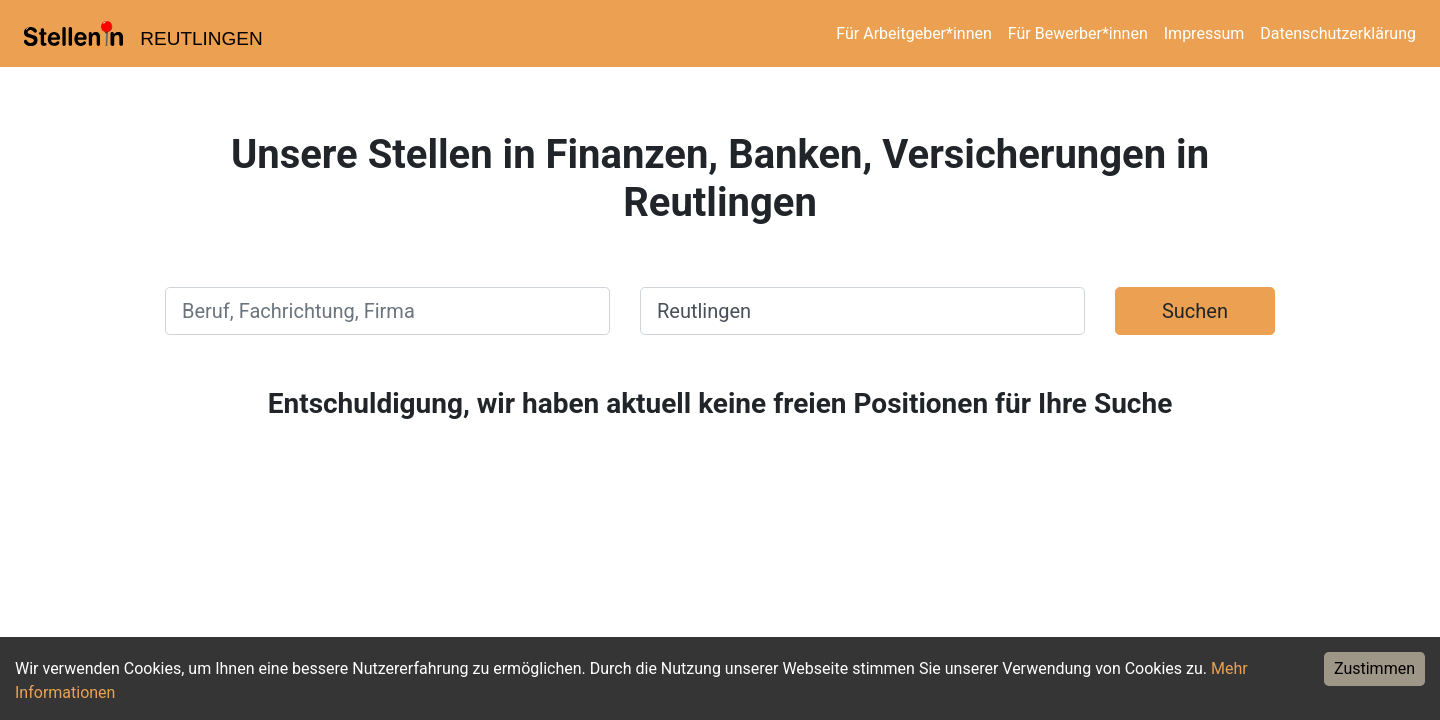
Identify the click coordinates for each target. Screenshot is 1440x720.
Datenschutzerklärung (1338, 33)
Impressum (1204, 33)
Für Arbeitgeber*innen (913, 33)
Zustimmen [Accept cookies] (1374, 668)
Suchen (1195, 311)
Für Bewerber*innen (1078, 33)
